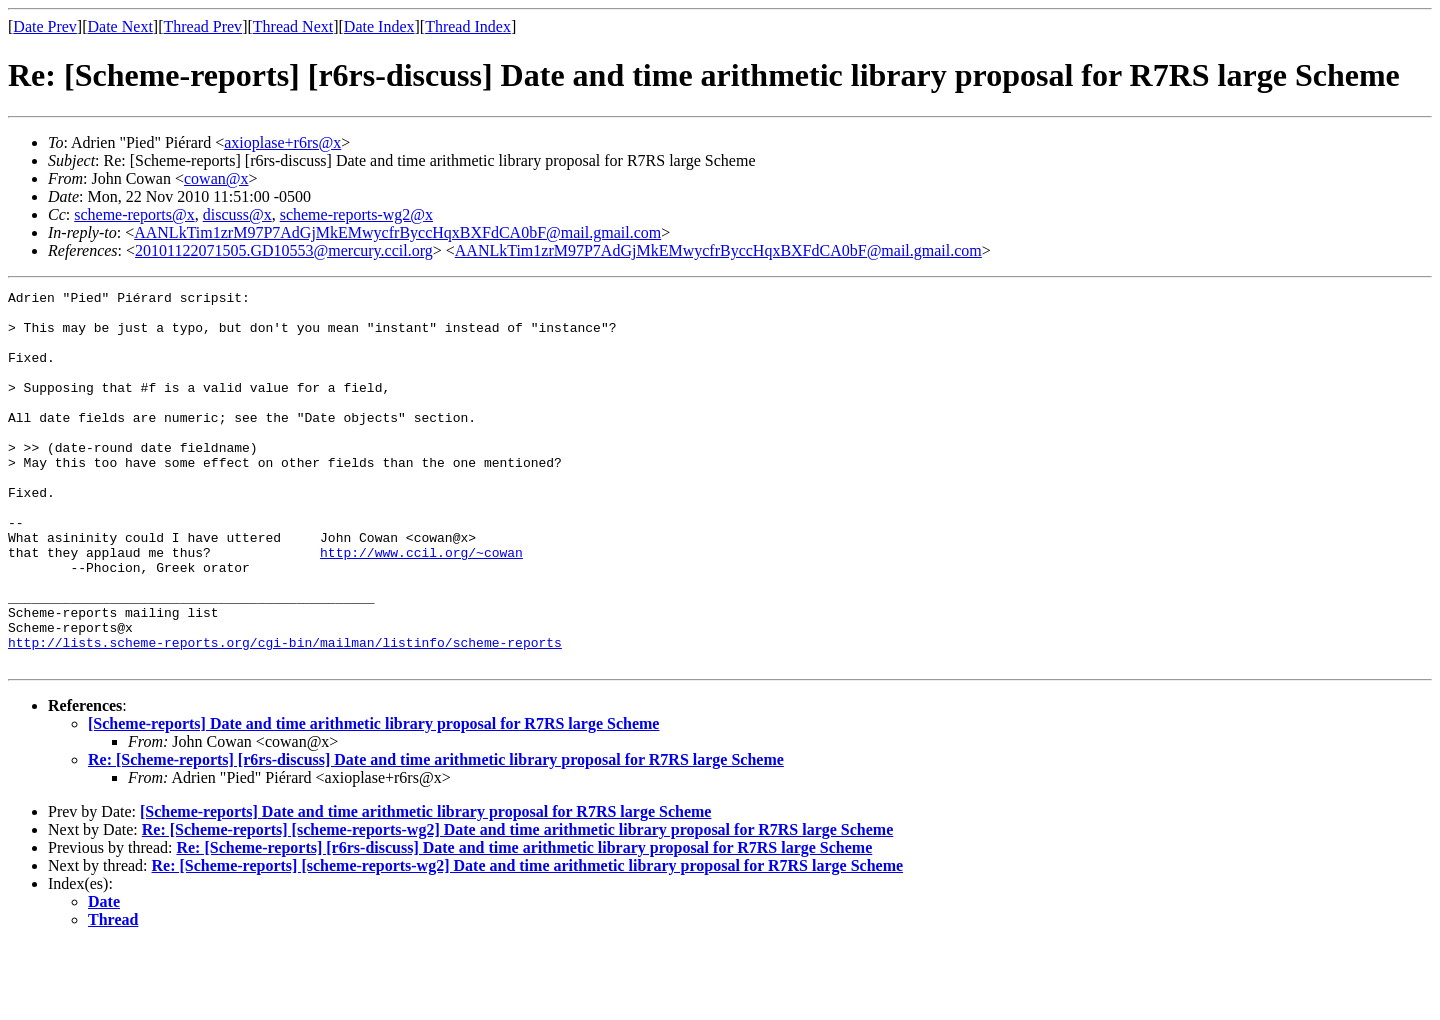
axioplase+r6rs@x (282, 142)
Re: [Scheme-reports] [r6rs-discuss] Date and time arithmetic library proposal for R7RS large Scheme (436, 834)
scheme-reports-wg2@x (356, 214)
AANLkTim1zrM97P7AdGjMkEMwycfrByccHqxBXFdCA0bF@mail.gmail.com (397, 232)
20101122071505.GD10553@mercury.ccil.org (284, 250)
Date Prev (45, 26)
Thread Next (293, 26)
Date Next (120, 26)
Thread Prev (202, 26)
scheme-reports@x (134, 214)
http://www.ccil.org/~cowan (421, 606)
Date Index (379, 26)
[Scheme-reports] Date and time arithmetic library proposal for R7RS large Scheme (373, 798)
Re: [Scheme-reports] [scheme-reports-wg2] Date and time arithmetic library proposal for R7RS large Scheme (518, 904)
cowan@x (216, 178)
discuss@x (237, 214)
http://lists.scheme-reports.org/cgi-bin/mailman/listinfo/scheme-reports (285, 714)
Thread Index (468, 26)
